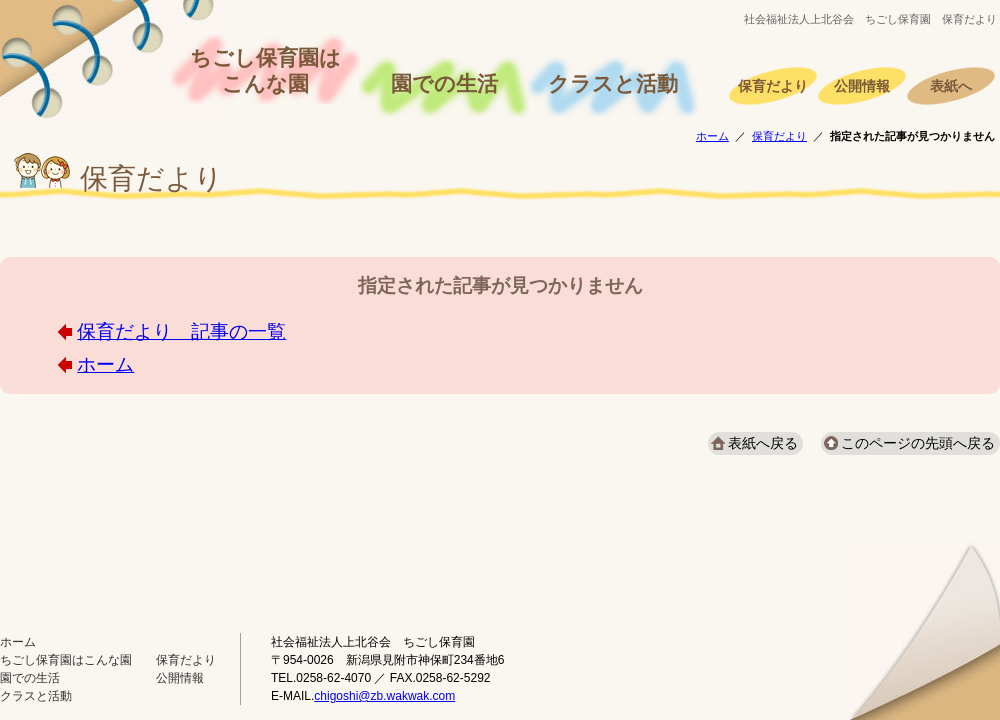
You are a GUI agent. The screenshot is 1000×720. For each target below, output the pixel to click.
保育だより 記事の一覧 (181, 331)
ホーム (712, 136)
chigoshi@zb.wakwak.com (384, 696)
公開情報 (862, 86)
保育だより (773, 86)
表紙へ (951, 86)
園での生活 (444, 84)
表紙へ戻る (763, 443)
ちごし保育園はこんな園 (265, 71)
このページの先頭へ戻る (918, 443)
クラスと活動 (613, 84)
